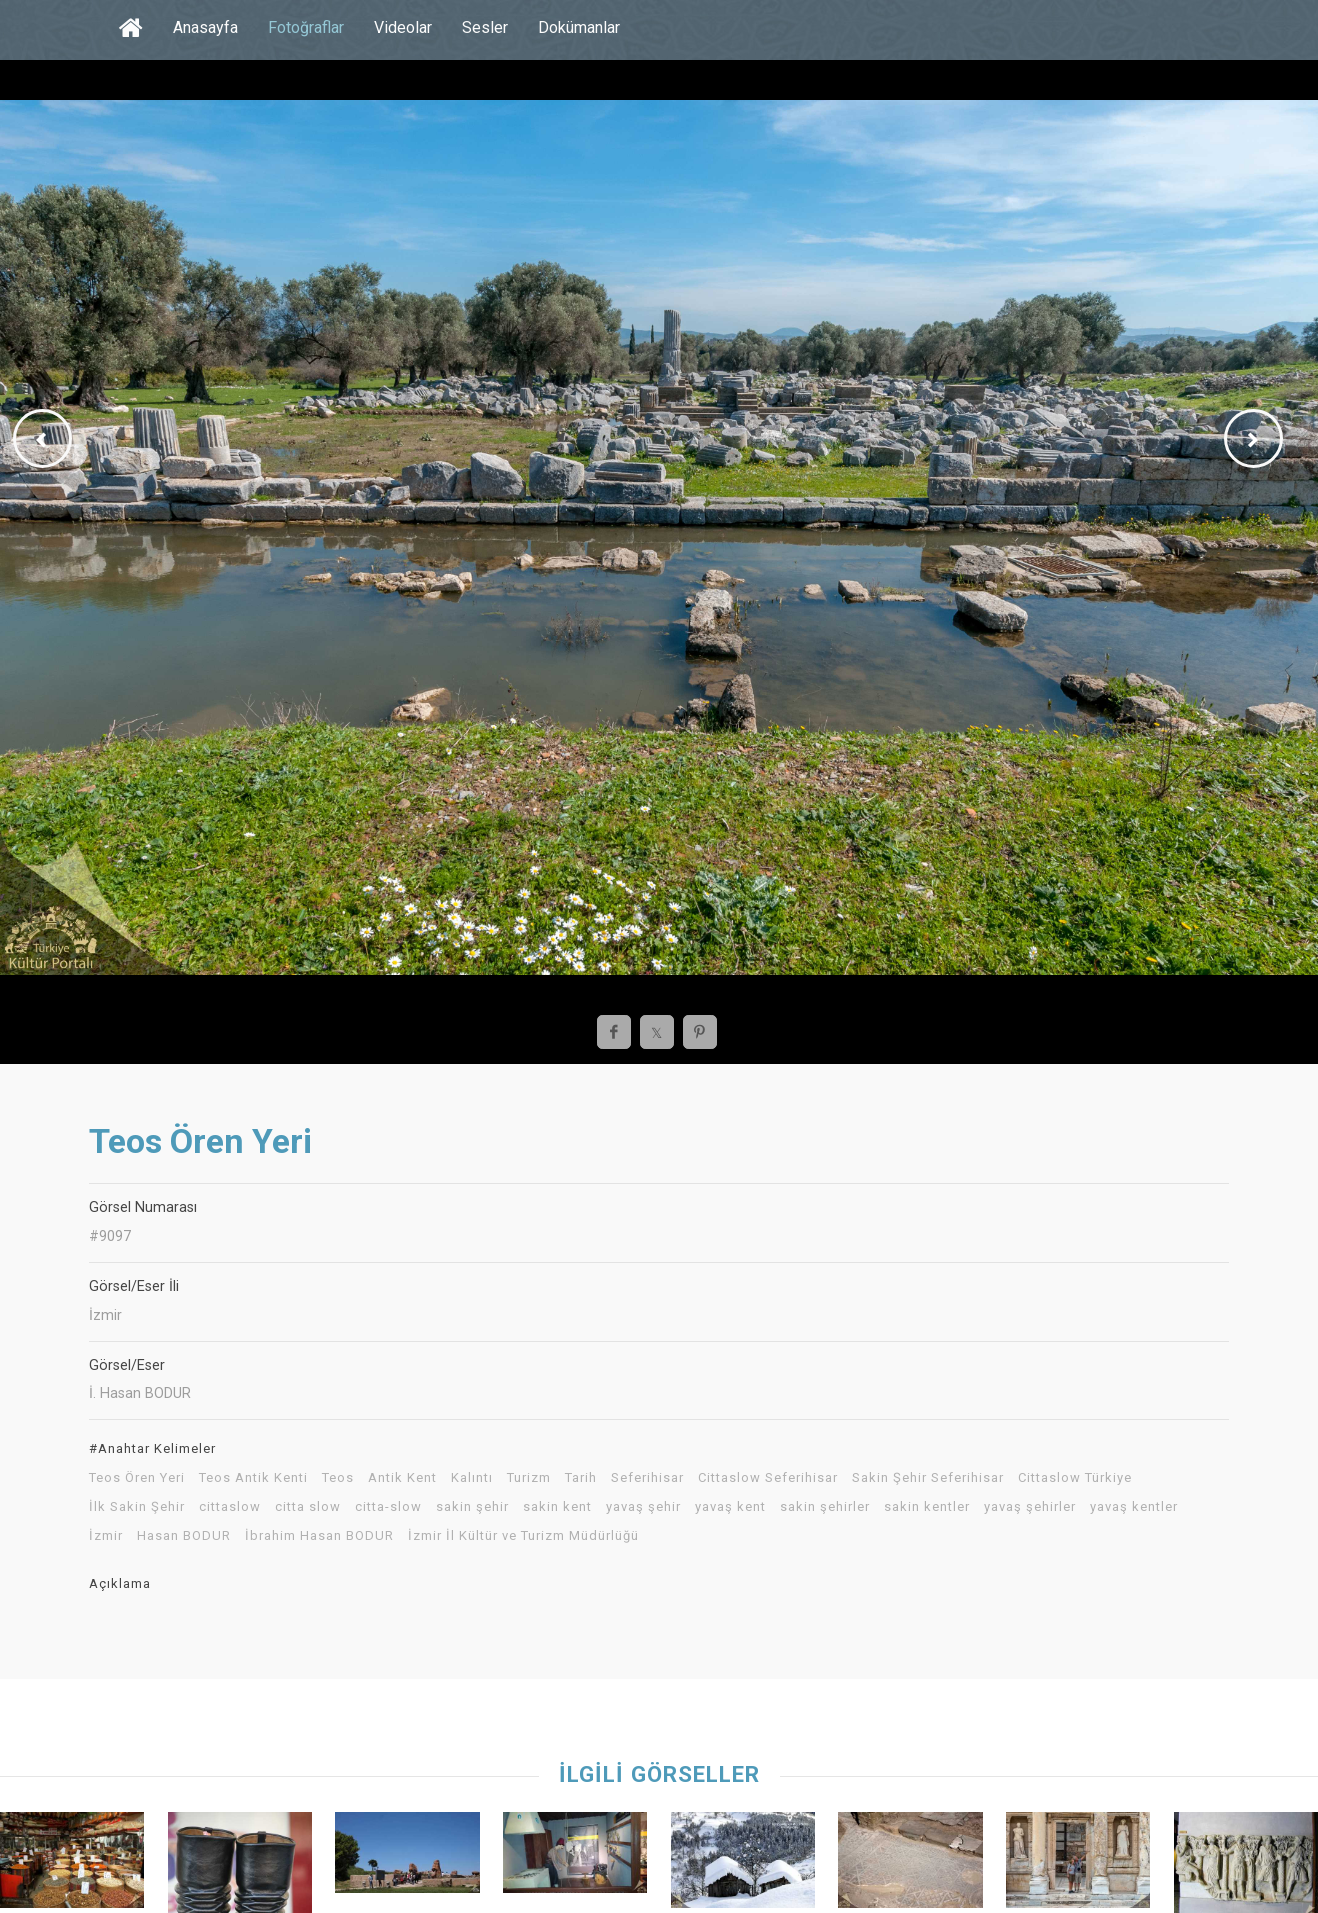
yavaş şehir (643, 1507)
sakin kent (557, 1507)
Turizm (529, 1478)
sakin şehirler (825, 1507)
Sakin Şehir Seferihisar (928, 1478)
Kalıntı (472, 1478)
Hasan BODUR (184, 1536)
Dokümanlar (579, 27)
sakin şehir (472, 1507)
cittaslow (230, 1507)
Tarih (581, 1478)
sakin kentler (927, 1507)
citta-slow (388, 1507)
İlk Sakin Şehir (137, 1507)
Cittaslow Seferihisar (768, 1478)
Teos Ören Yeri (137, 1478)
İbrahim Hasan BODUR (319, 1536)
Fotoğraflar (306, 27)
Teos (338, 1478)
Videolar (403, 27)
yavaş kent (730, 1507)
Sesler (485, 27)
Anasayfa (205, 27)
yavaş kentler (1134, 1507)
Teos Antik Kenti (253, 1478)
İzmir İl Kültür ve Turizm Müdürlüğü (523, 1536)
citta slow (308, 1507)
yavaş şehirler (1030, 1507)
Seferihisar (647, 1478)
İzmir (106, 1536)
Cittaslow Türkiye (1075, 1478)
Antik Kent (402, 1478)
